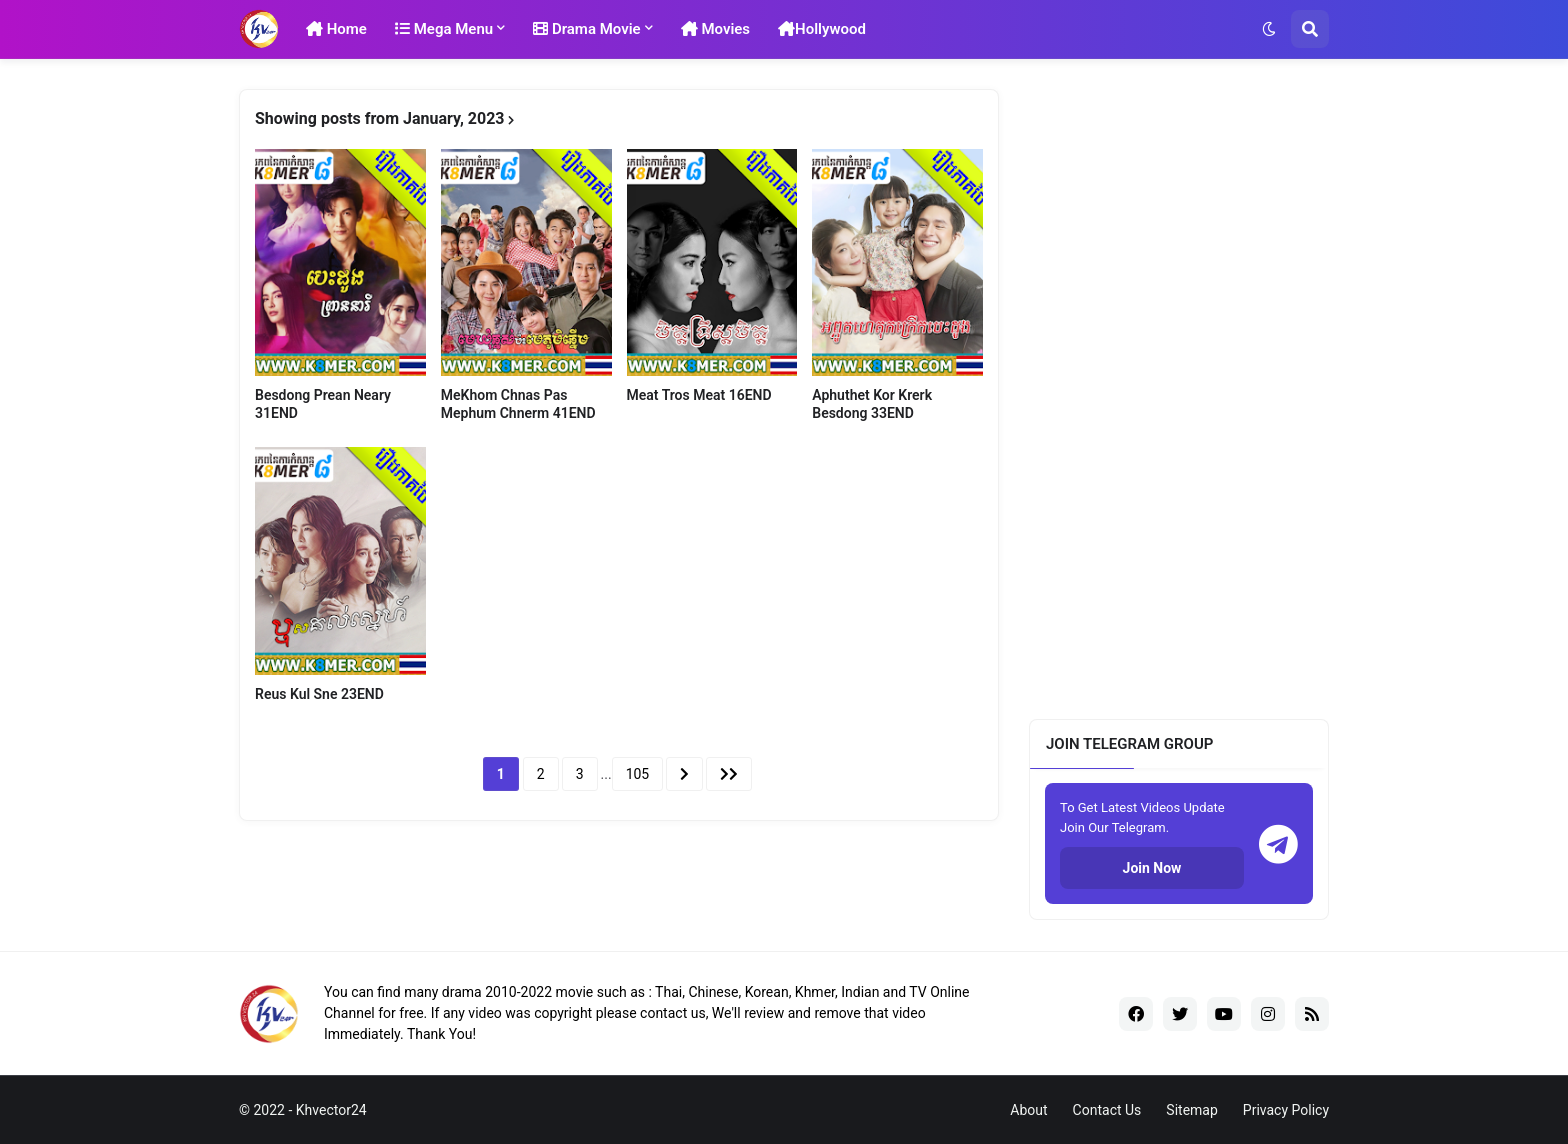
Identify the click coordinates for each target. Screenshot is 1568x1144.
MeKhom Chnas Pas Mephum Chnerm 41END (518, 404)
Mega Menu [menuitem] (444, 29)
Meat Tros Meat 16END (699, 395)
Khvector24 (331, 1110)
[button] (1269, 29)
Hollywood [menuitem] (822, 29)
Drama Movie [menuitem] (587, 29)
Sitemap (1191, 1110)
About (1028, 1110)
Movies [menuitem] (715, 29)
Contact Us (1107, 1110)
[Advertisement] (1179, 389)
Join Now (1152, 868)
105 (638, 774)
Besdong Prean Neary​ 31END (323, 404)
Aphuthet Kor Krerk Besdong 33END (872, 404)
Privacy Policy (1286, 1110)
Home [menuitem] (336, 29)
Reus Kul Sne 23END (319, 694)
